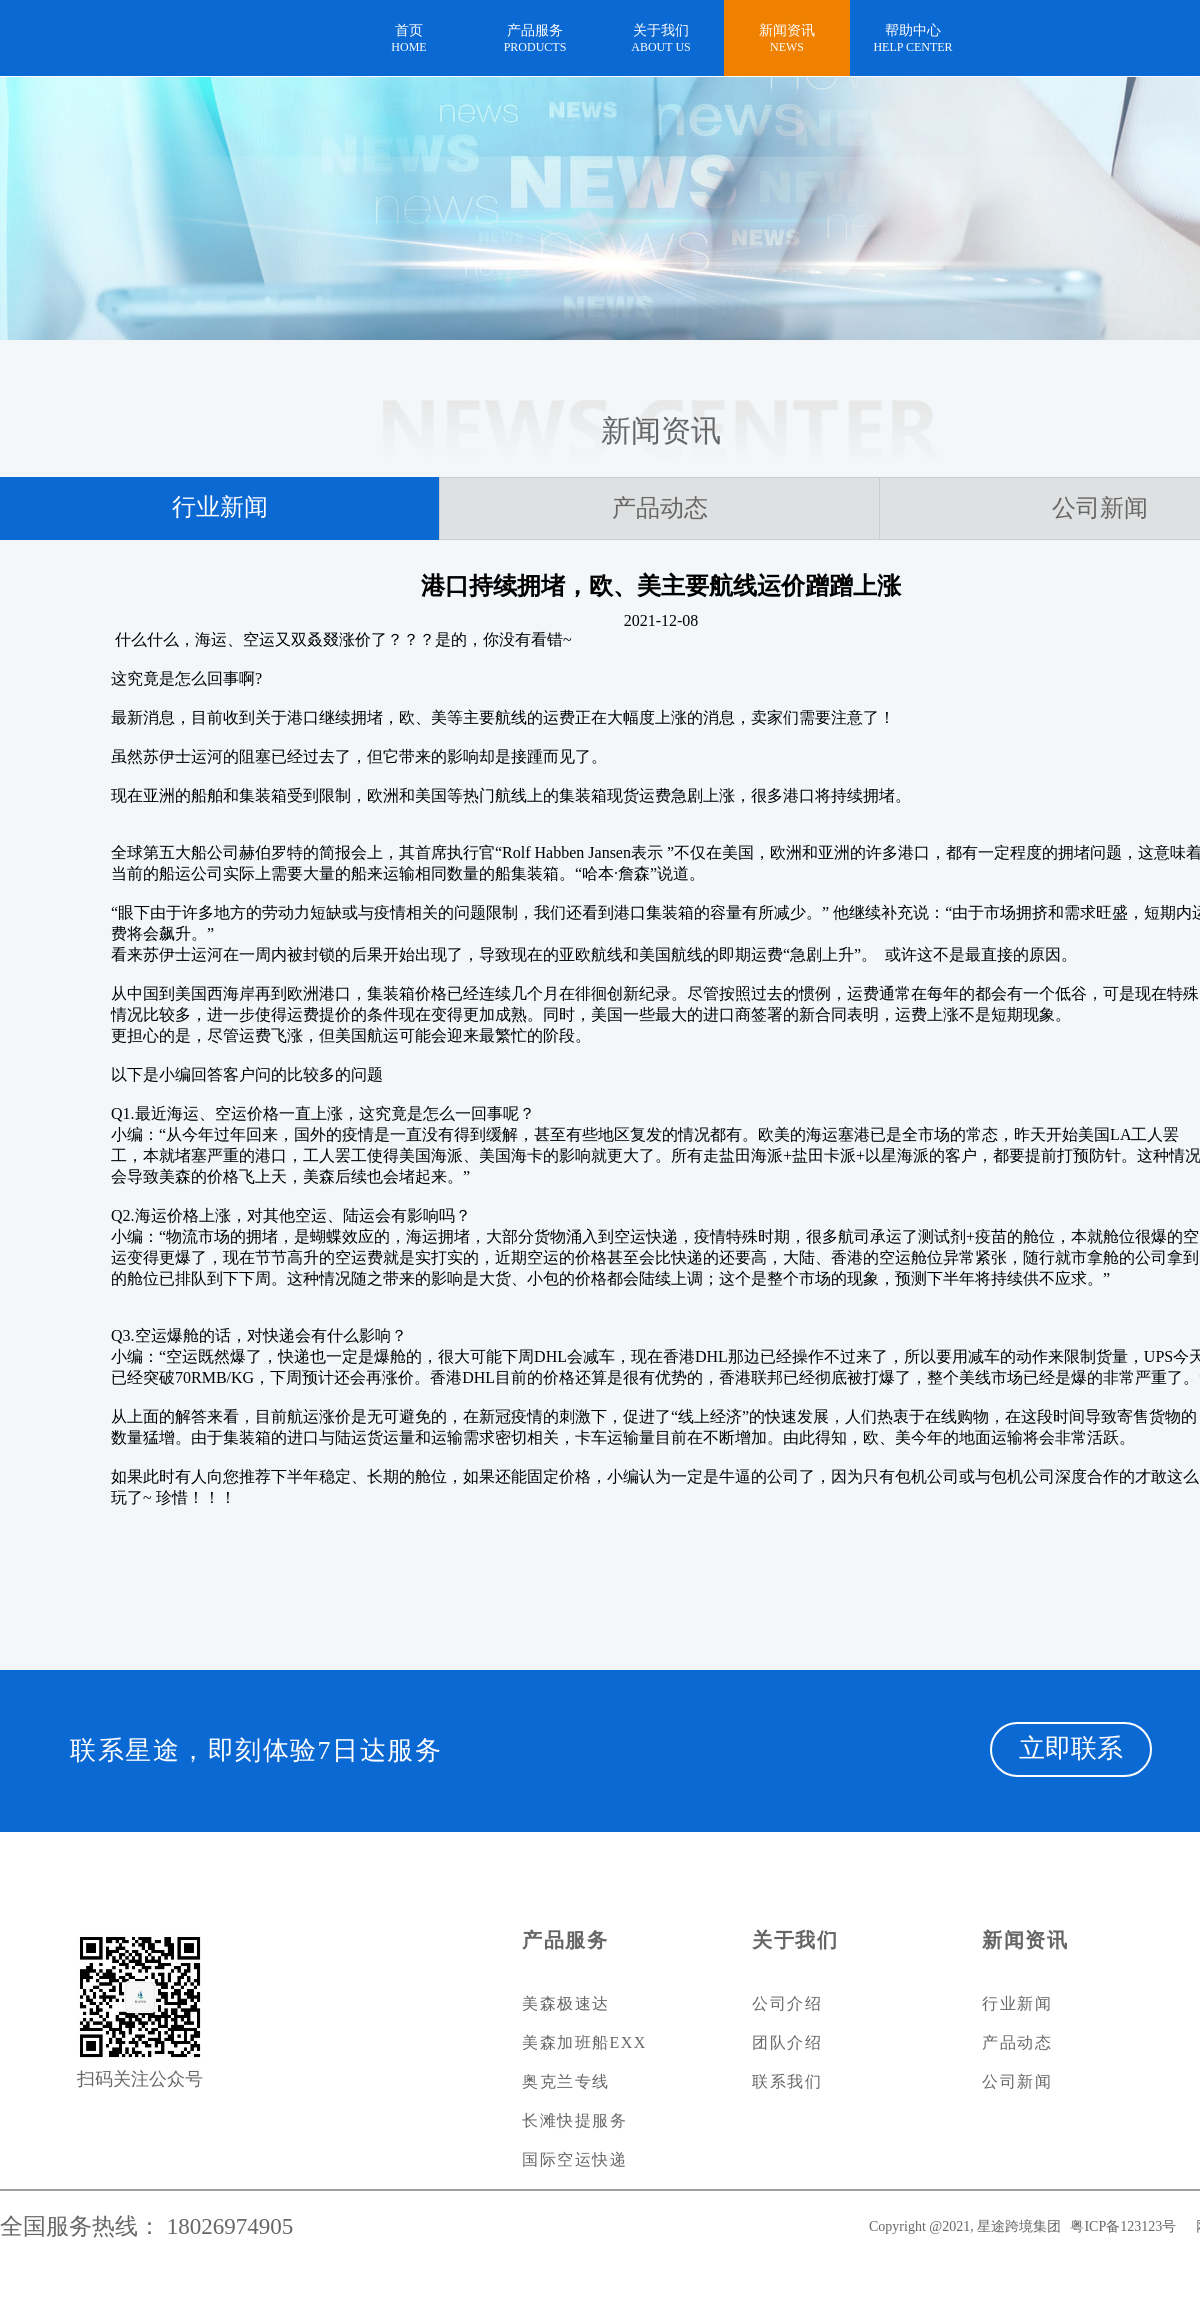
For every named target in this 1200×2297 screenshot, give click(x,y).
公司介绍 (787, 2003)
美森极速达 (566, 2003)
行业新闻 (220, 507)
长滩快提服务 (574, 2120)
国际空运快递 (574, 2159)
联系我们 (787, 2081)
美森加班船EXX (584, 2042)
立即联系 (1071, 1748)
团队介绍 (787, 2042)
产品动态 (660, 508)
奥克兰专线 (566, 2081)
